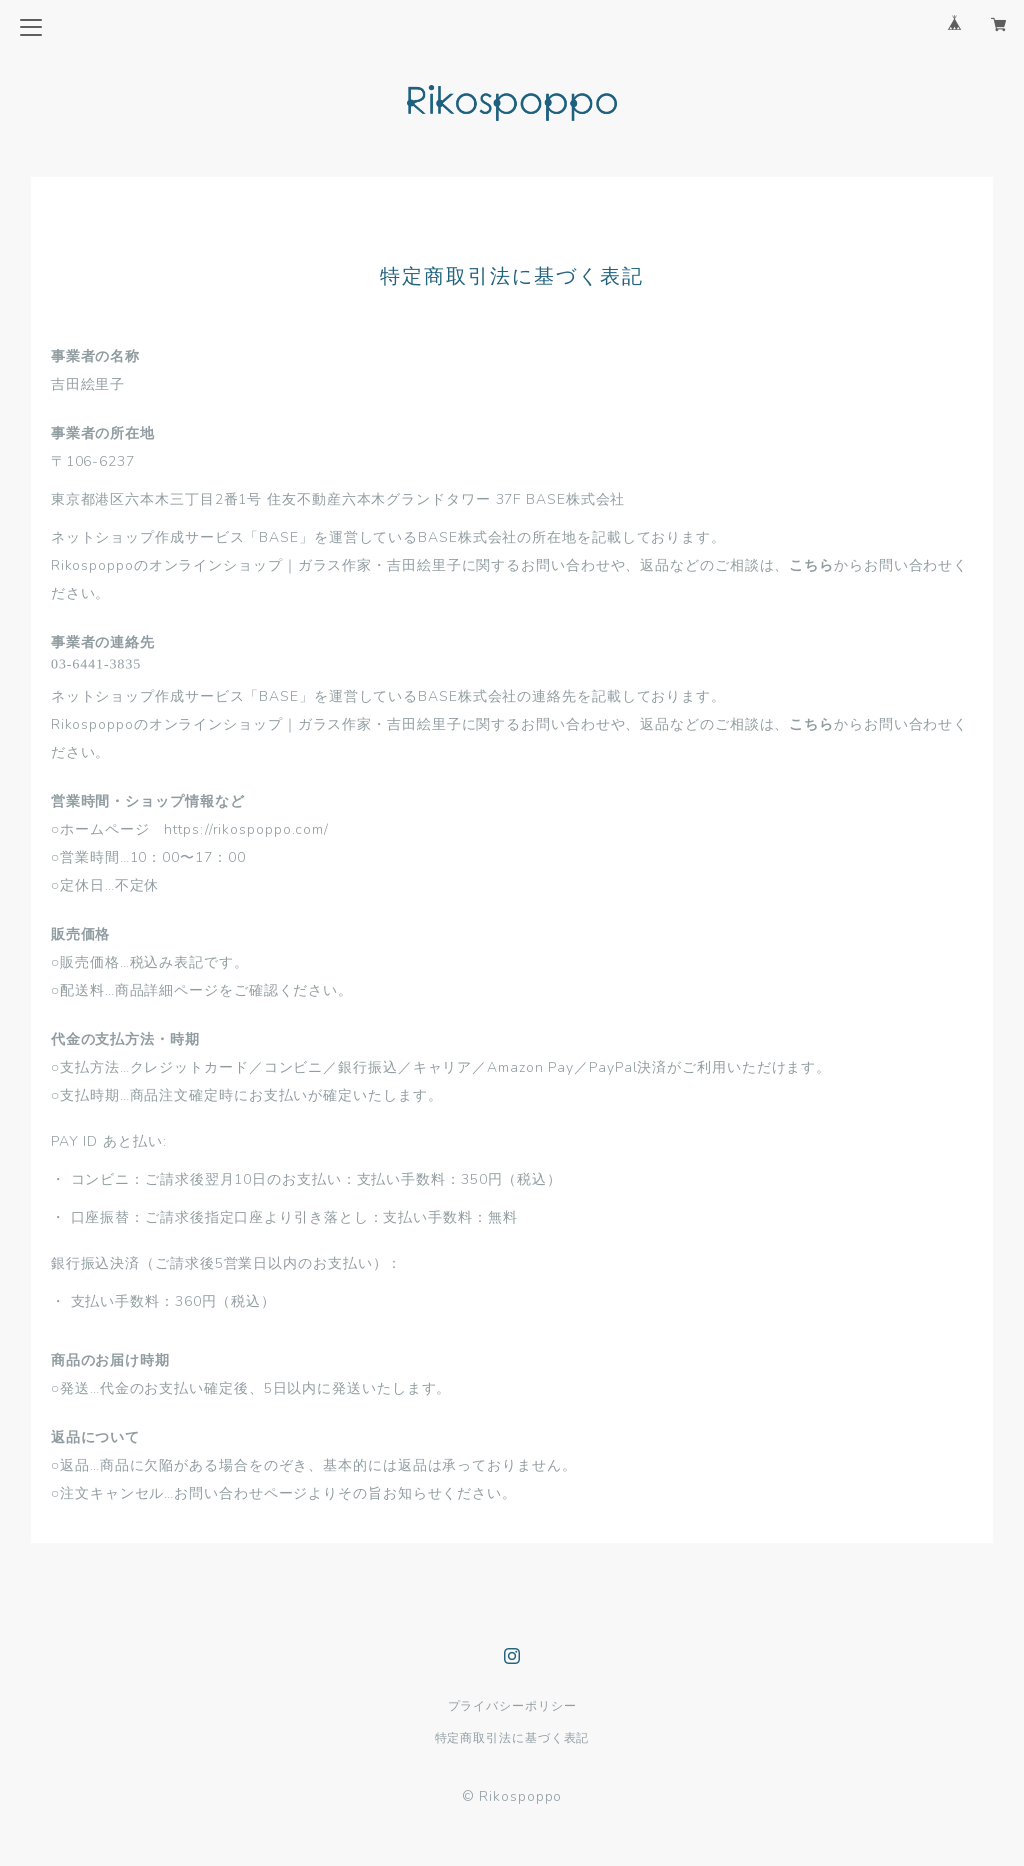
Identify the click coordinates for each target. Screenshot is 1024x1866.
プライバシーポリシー (512, 1706)
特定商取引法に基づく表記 (512, 1738)
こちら (811, 565)
